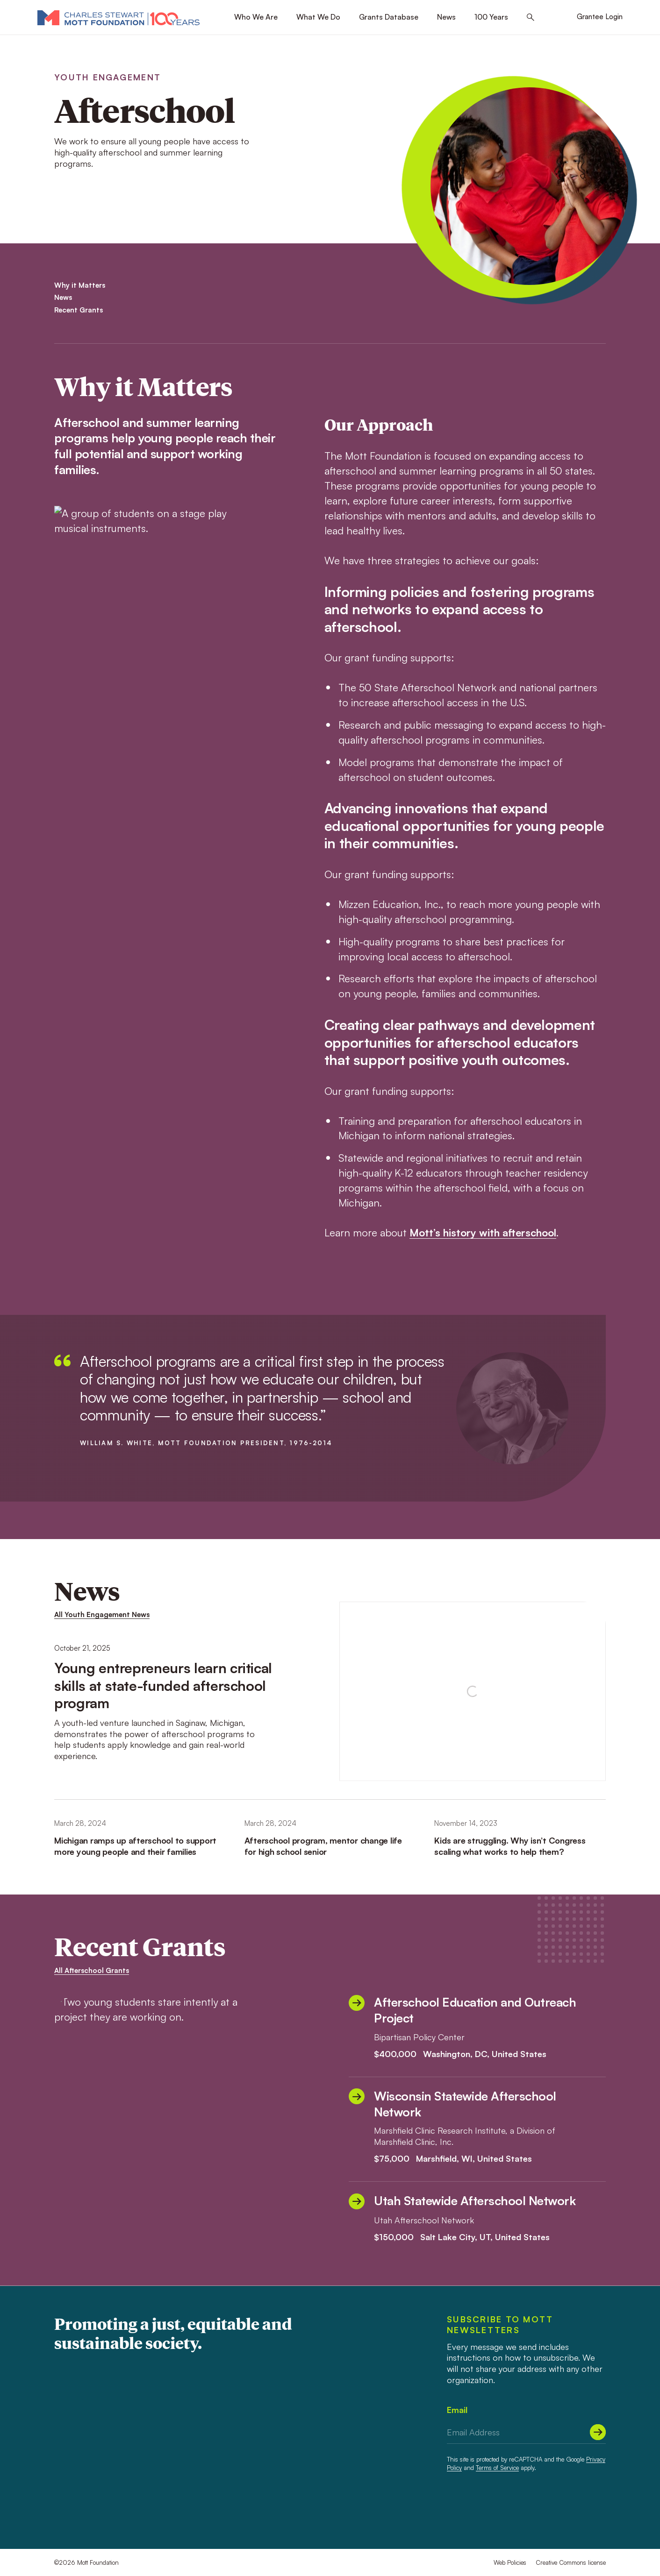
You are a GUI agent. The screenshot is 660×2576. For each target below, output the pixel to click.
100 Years (491, 16)
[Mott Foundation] (118, 17)
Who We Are (256, 16)
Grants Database (388, 16)
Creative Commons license (571, 2562)
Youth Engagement (107, 77)
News (446, 16)
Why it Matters (79, 285)
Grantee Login (600, 16)
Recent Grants (78, 309)
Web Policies (510, 2562)
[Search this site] (530, 17)
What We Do (318, 16)
